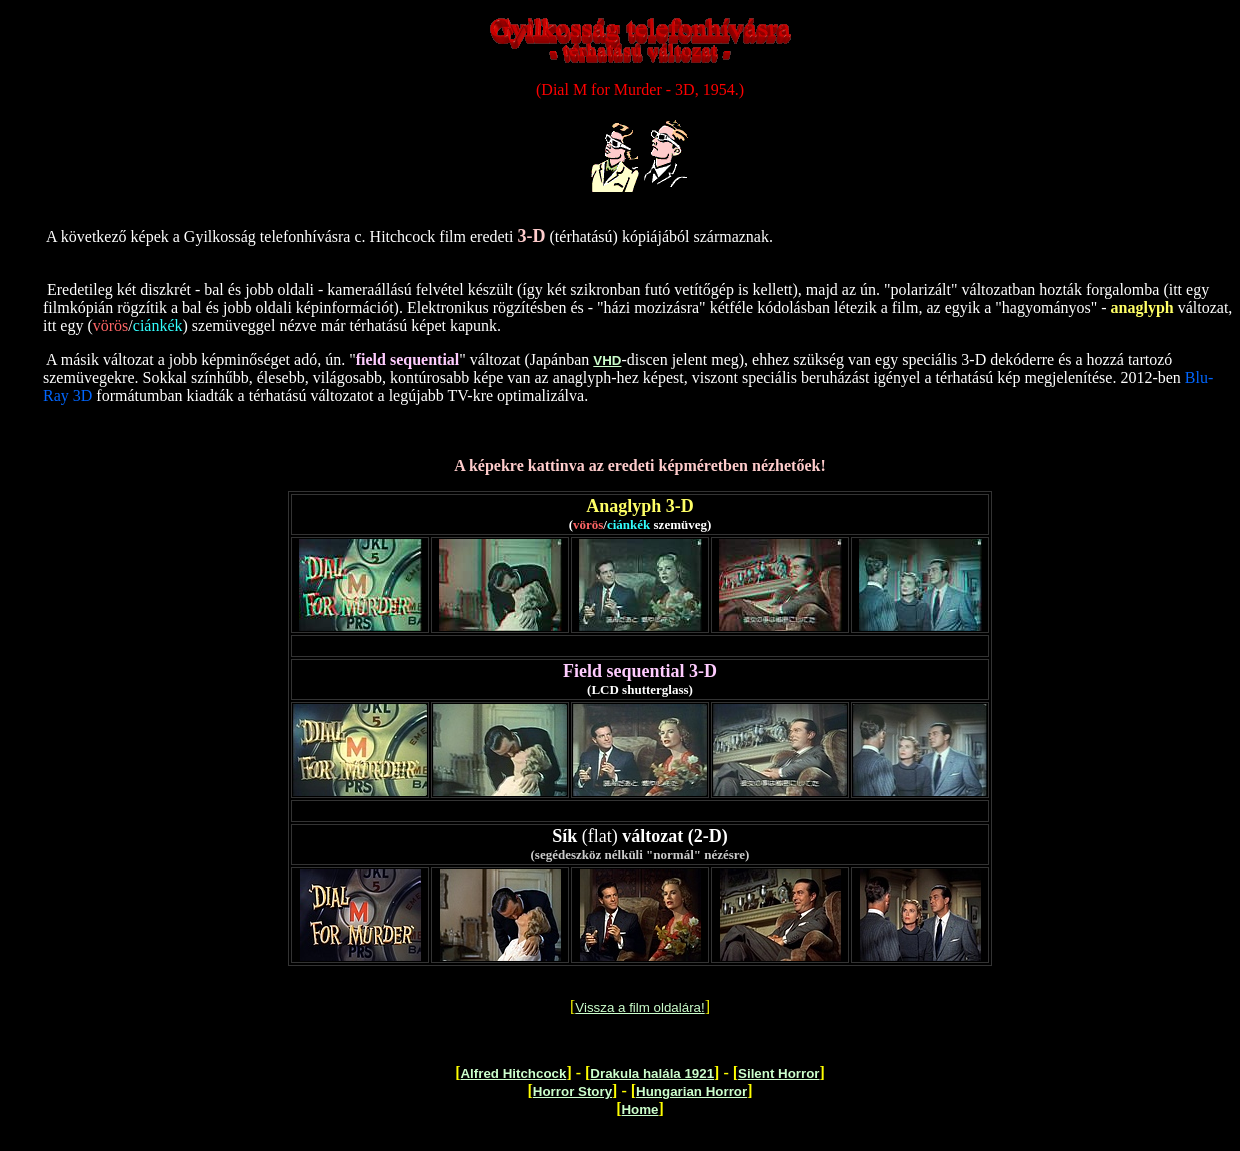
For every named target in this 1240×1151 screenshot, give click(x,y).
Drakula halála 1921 (652, 1073)
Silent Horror (778, 1073)
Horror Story (572, 1091)
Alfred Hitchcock (513, 1073)
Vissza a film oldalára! (639, 1007)
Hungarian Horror (691, 1091)
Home (639, 1109)
